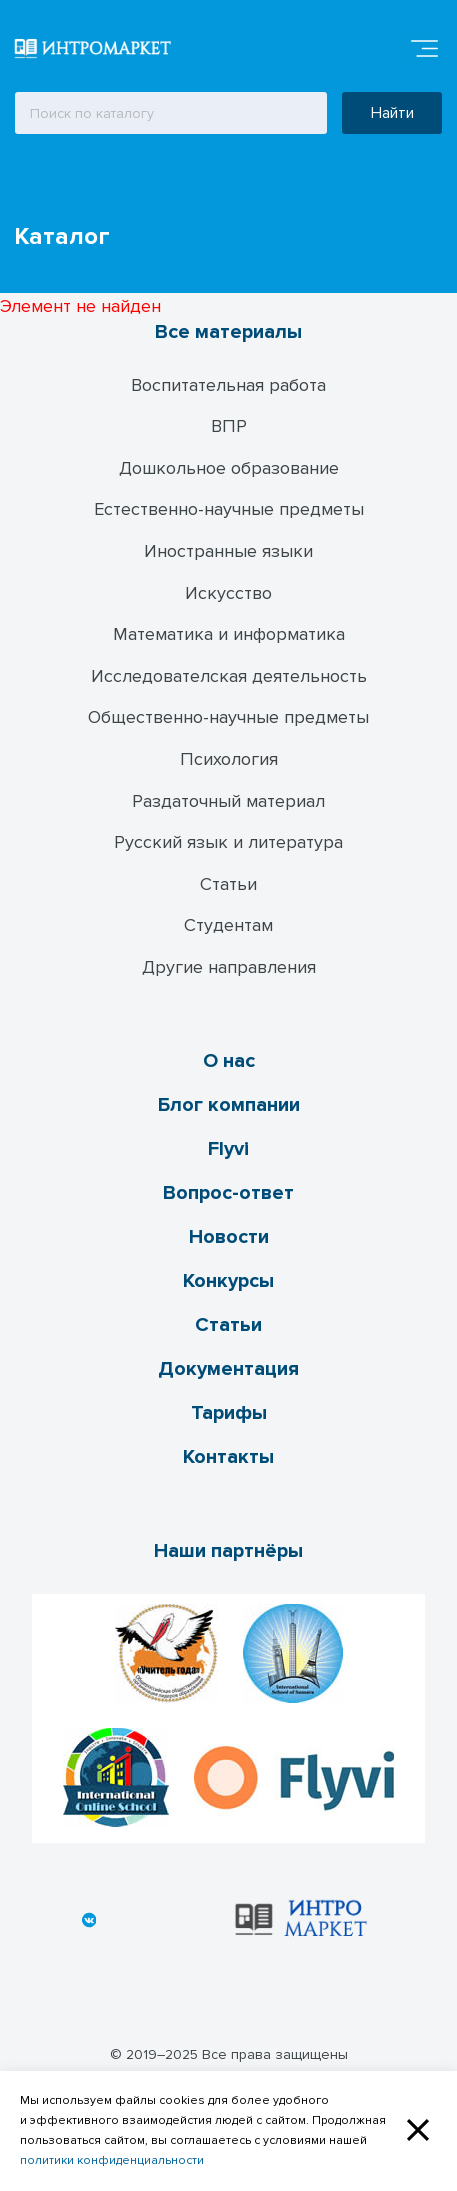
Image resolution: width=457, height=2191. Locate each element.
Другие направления (229, 967)
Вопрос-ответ (228, 1193)
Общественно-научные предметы (228, 717)
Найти (392, 113)
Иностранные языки (228, 551)
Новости (229, 1237)
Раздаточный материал (228, 801)
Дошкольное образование (229, 468)
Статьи (228, 884)
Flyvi (228, 1149)
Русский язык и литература (228, 842)
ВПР (229, 426)
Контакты (228, 1457)
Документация (228, 1369)
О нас (229, 1061)
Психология (229, 759)
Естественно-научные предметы (229, 509)
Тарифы (229, 1413)
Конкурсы (228, 1281)
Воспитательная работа (228, 385)
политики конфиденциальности (112, 2160)
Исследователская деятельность (229, 676)
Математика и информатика (229, 634)
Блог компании (229, 1105)
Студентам (228, 925)
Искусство (228, 593)
